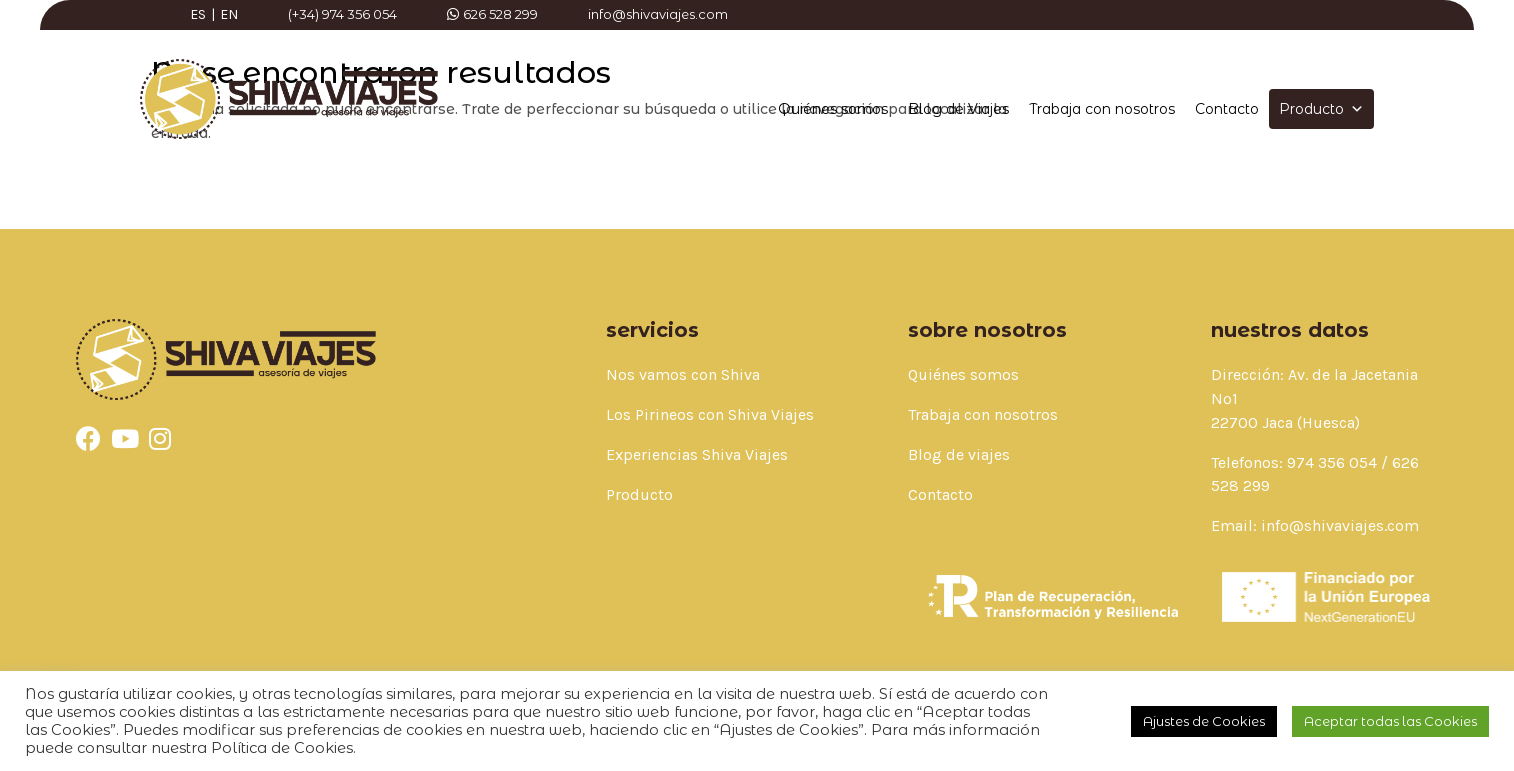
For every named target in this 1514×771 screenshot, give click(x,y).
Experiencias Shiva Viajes (697, 454)
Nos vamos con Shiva (683, 374)
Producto (1321, 109)
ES (198, 14)
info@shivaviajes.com (1340, 525)
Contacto (1227, 109)
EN (229, 14)
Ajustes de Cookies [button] (1204, 721)
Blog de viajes (959, 454)
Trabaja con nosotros (1102, 109)
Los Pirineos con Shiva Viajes (710, 414)
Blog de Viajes (958, 109)
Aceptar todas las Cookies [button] (1390, 721)
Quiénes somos (833, 109)
